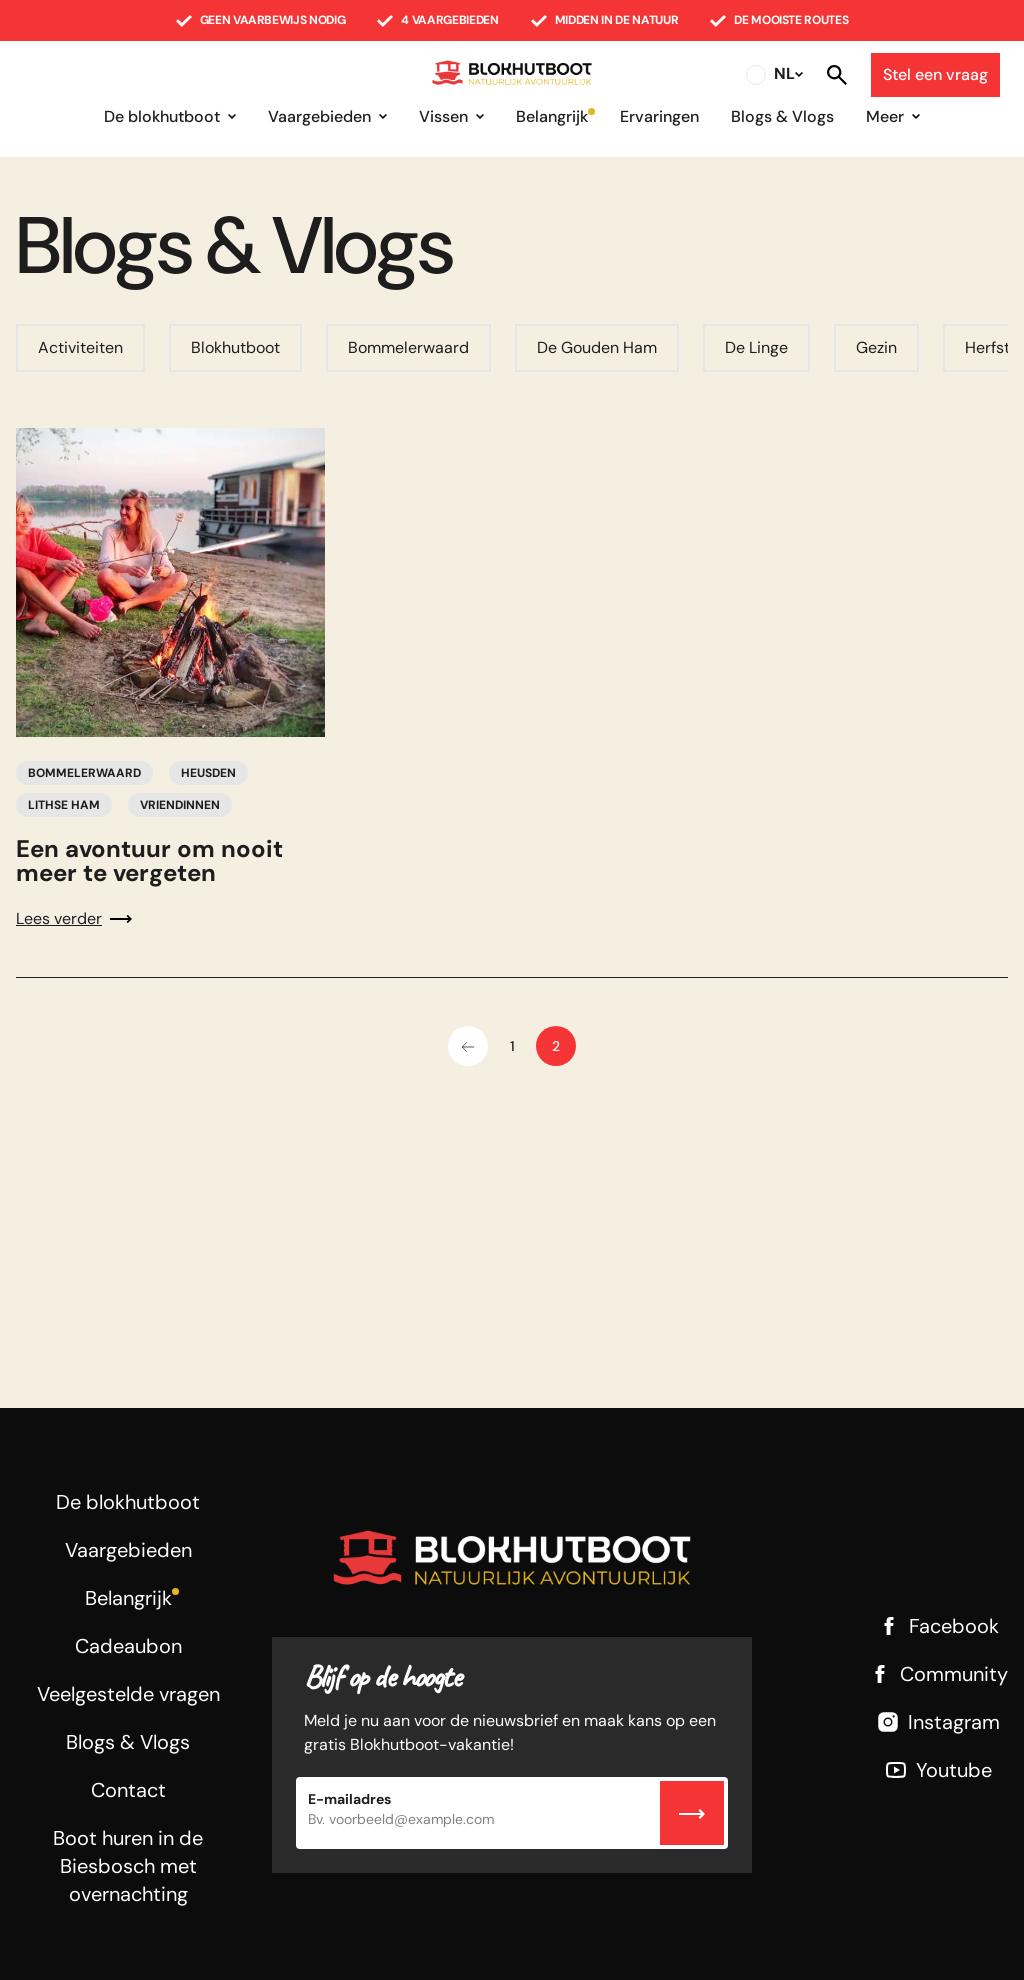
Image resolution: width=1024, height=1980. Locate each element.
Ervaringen (659, 116)
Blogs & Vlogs (782, 116)
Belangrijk (552, 116)
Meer (885, 116)
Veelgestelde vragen (128, 1694)
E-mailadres (349, 1799)
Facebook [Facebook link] (938, 1626)
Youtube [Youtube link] (938, 1770)
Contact (128, 1790)
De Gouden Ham (597, 347)
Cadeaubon (128, 1646)
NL (784, 73)
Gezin (876, 347)
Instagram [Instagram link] (938, 1722)
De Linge (756, 347)
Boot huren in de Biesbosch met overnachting (128, 1866)
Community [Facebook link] (938, 1674)
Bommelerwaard (408, 347)
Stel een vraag (935, 74)
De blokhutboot (162, 116)
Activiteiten (80, 347)
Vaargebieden (319, 116)
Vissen (443, 116)
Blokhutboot (235, 347)
